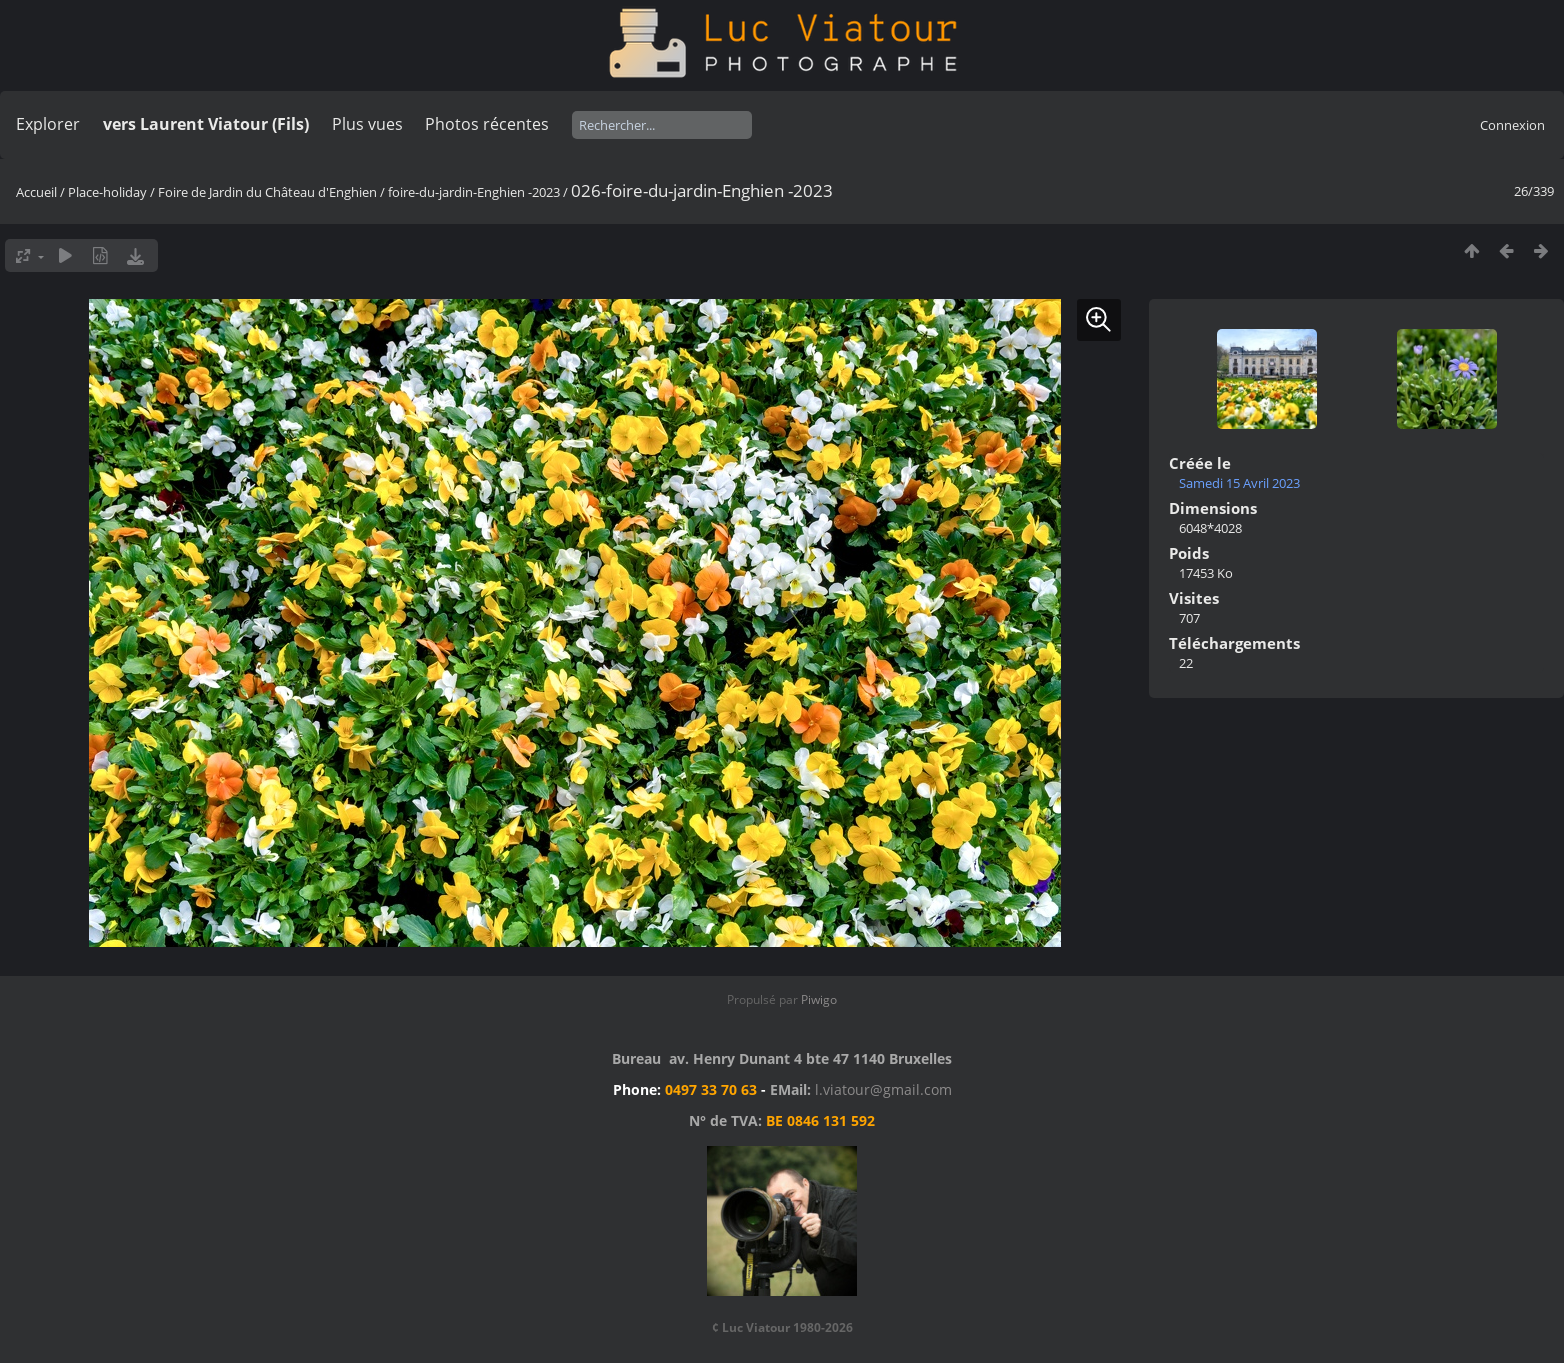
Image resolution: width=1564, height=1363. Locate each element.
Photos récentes (487, 124)
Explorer (48, 124)
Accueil (36, 192)
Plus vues (367, 124)
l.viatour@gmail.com (883, 1089)
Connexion (1512, 125)
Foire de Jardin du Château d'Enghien (267, 192)
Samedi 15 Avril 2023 (1239, 483)
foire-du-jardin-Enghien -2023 (474, 192)
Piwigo (819, 999)
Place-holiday (107, 192)
